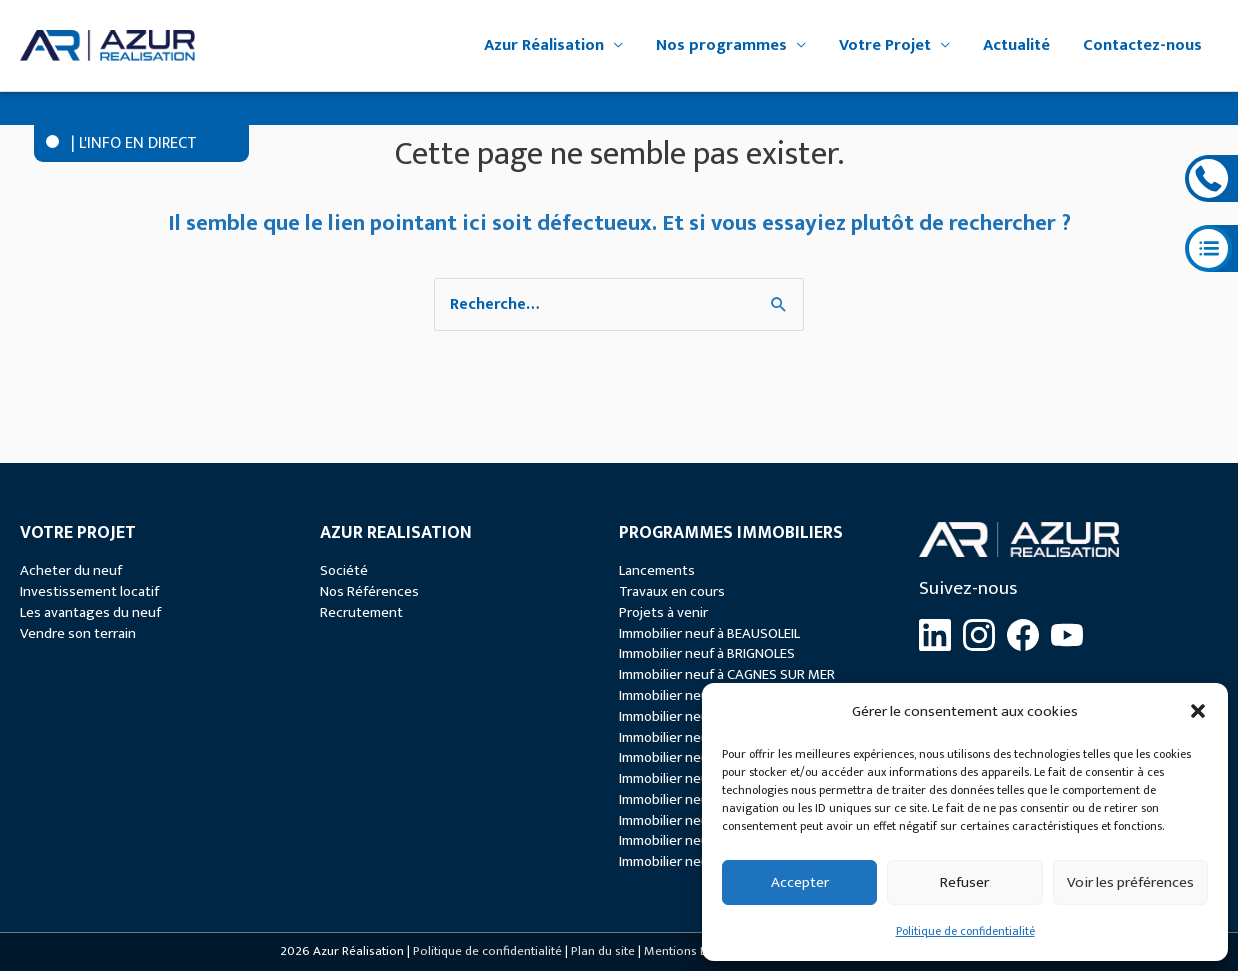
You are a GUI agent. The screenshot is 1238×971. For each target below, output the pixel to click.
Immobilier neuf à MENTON (701, 778)
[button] (1198, 711)
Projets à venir (663, 612)
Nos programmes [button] (721, 45)
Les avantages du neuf (90, 612)
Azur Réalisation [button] (544, 45)
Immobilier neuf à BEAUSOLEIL (709, 633)
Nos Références (369, 591)
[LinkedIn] (935, 635)
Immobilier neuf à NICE (686, 799)
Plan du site (603, 951)
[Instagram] (979, 635)
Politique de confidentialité (965, 931)
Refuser (964, 882)
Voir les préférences (1130, 882)
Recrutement (361, 612)
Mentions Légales (694, 951)
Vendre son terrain (78, 633)
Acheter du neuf (71, 570)
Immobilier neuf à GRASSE (697, 737)
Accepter (800, 882)
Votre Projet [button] (885, 45)
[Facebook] (1023, 635)
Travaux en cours (672, 591)
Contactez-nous (1142, 45)
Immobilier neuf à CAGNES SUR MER (727, 674)
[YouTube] (1067, 635)
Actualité (1016, 45)
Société (344, 570)
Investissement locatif (89, 591)
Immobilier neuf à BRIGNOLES (707, 653)
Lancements (657, 570)
